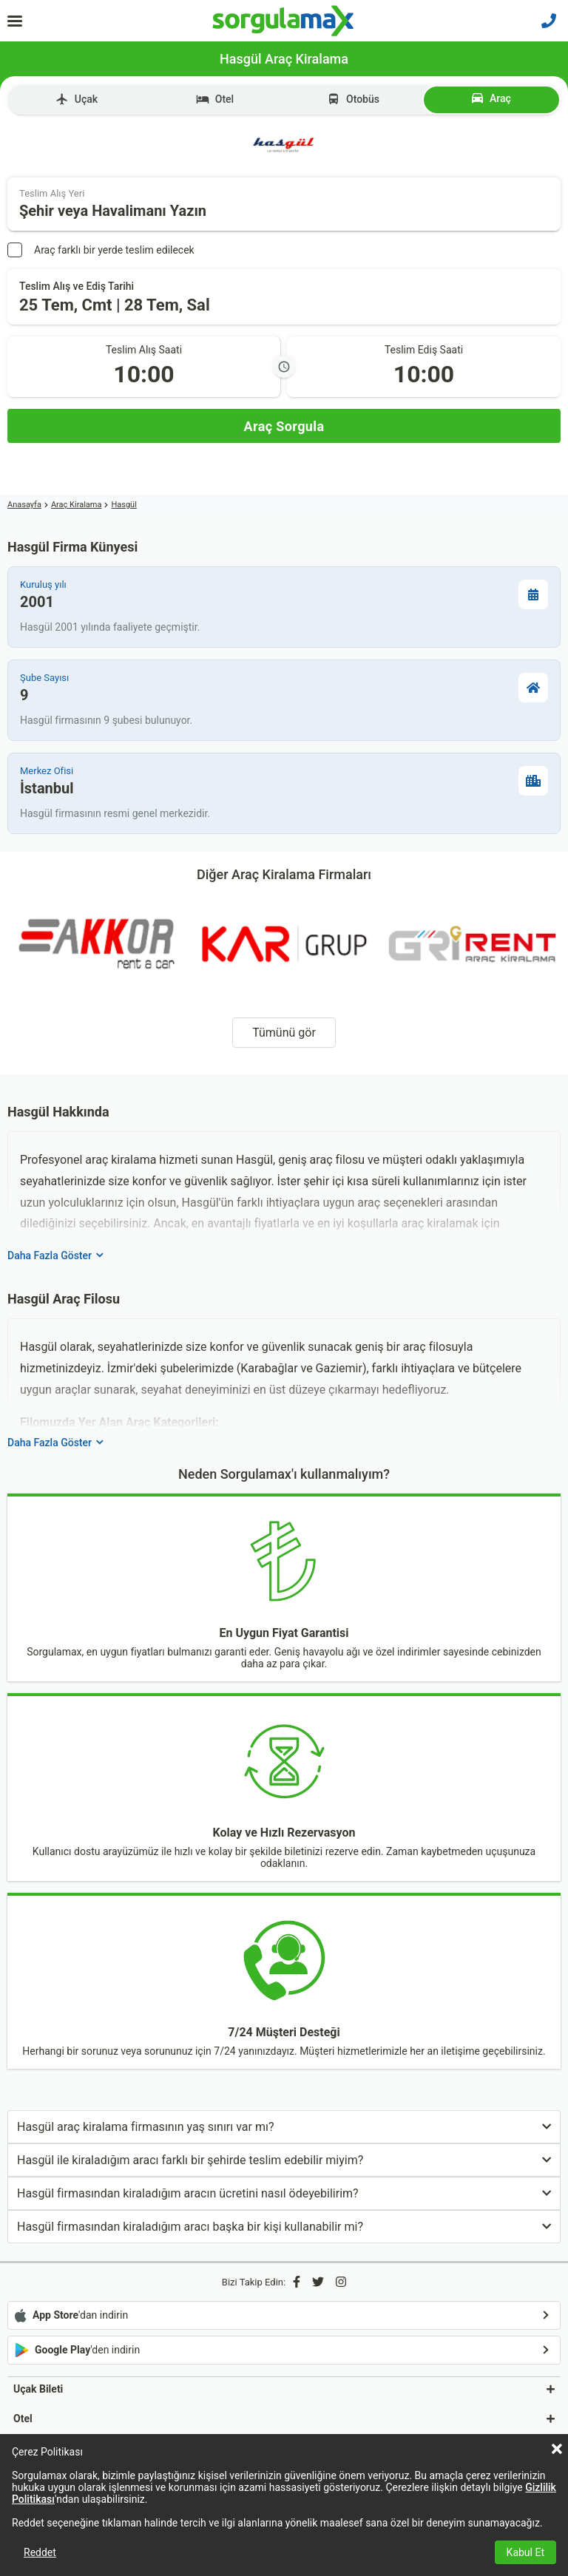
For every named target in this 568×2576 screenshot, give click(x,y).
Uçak (76, 99)
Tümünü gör (284, 1033)
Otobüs (353, 99)
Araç (491, 98)
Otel (215, 99)
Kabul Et (525, 2552)
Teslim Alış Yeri (51, 193)
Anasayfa (24, 504)
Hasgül (123, 504)
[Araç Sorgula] (284, 426)
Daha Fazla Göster (55, 1255)
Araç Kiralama (76, 504)
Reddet (40, 2552)
